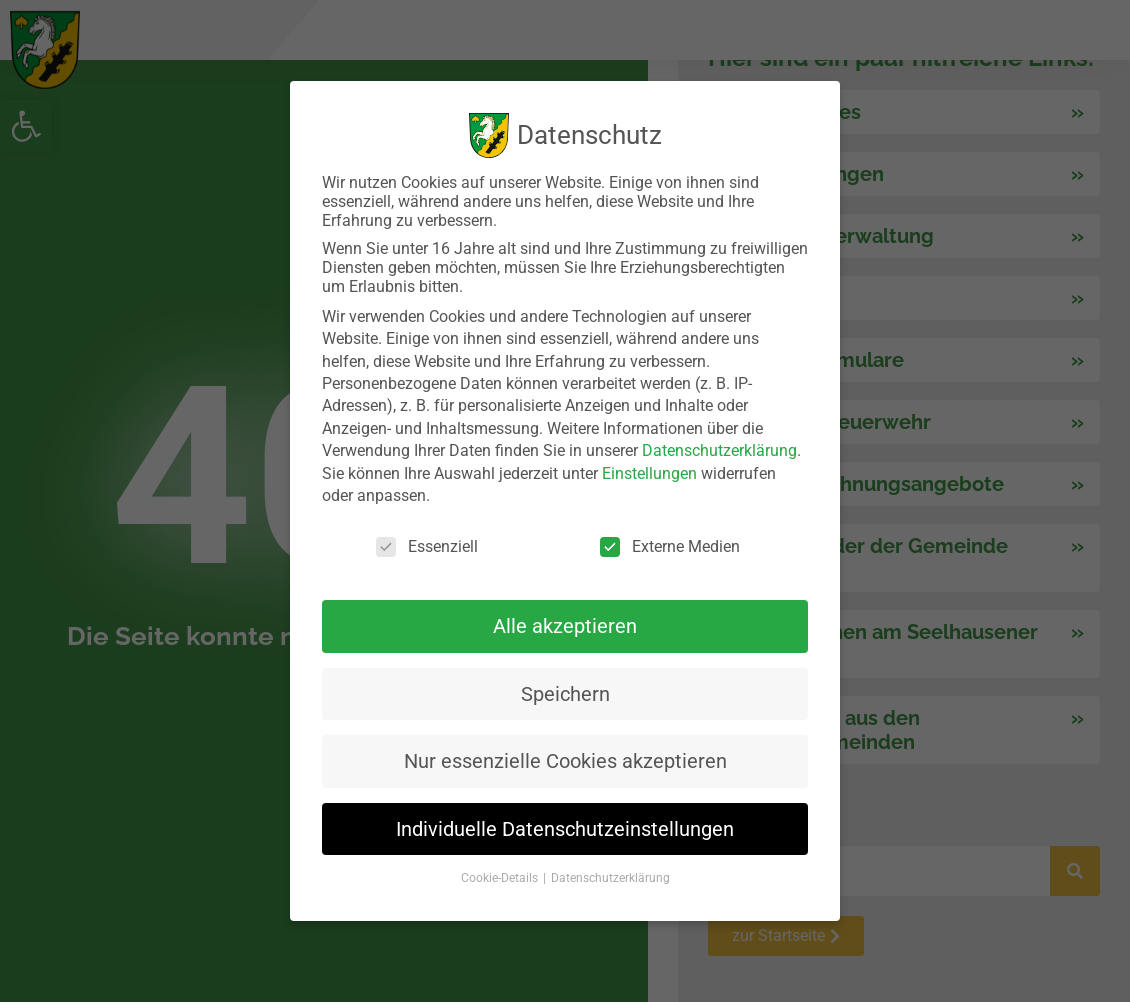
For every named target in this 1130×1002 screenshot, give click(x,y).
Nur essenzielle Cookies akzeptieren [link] (565, 761)
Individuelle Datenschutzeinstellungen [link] (565, 829)
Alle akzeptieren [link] (565, 626)
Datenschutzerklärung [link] (719, 450)
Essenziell (427, 546)
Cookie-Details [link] (501, 878)
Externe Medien (670, 546)
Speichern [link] (565, 694)
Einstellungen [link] (649, 473)
